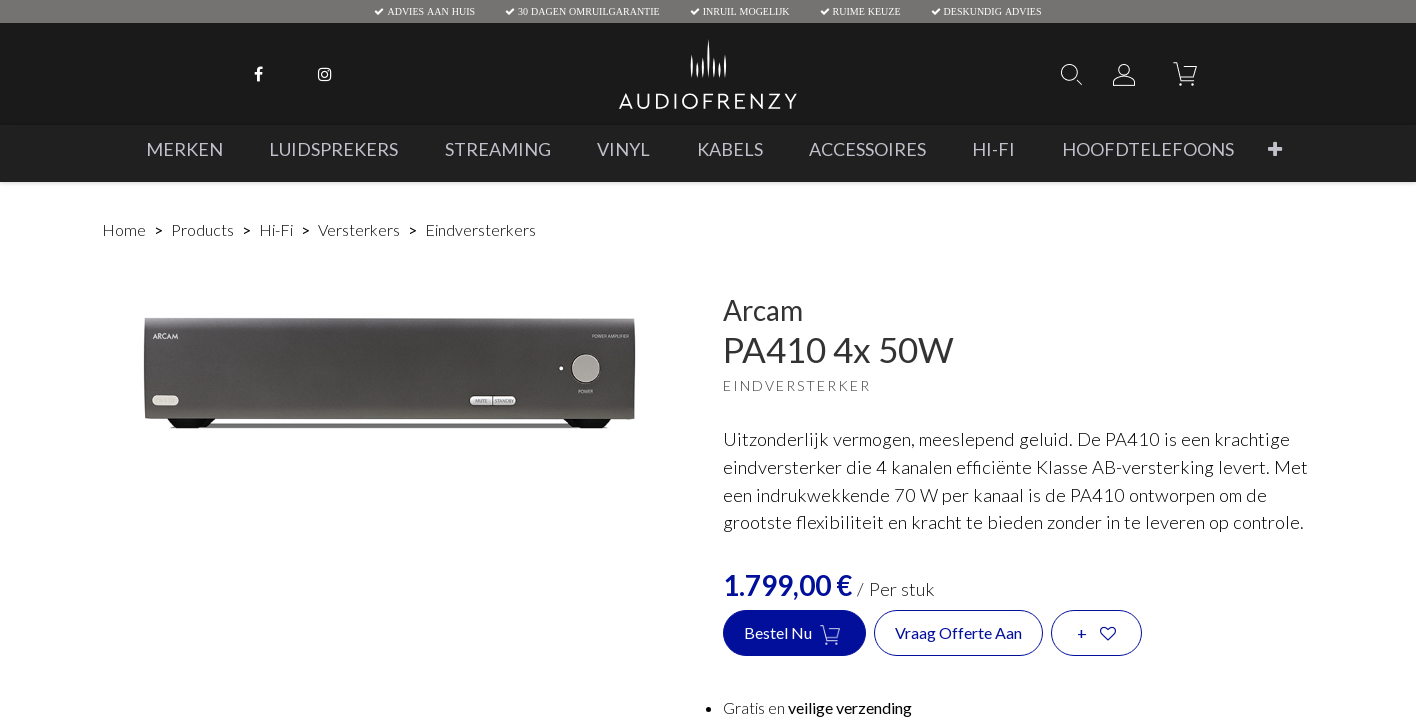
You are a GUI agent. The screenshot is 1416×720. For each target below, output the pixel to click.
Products (202, 229)
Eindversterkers (480, 229)
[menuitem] (184, 149)
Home (124, 229)
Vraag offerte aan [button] (958, 632)
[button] (1275, 149)
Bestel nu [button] (794, 634)
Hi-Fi (276, 229)
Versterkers (359, 229)
